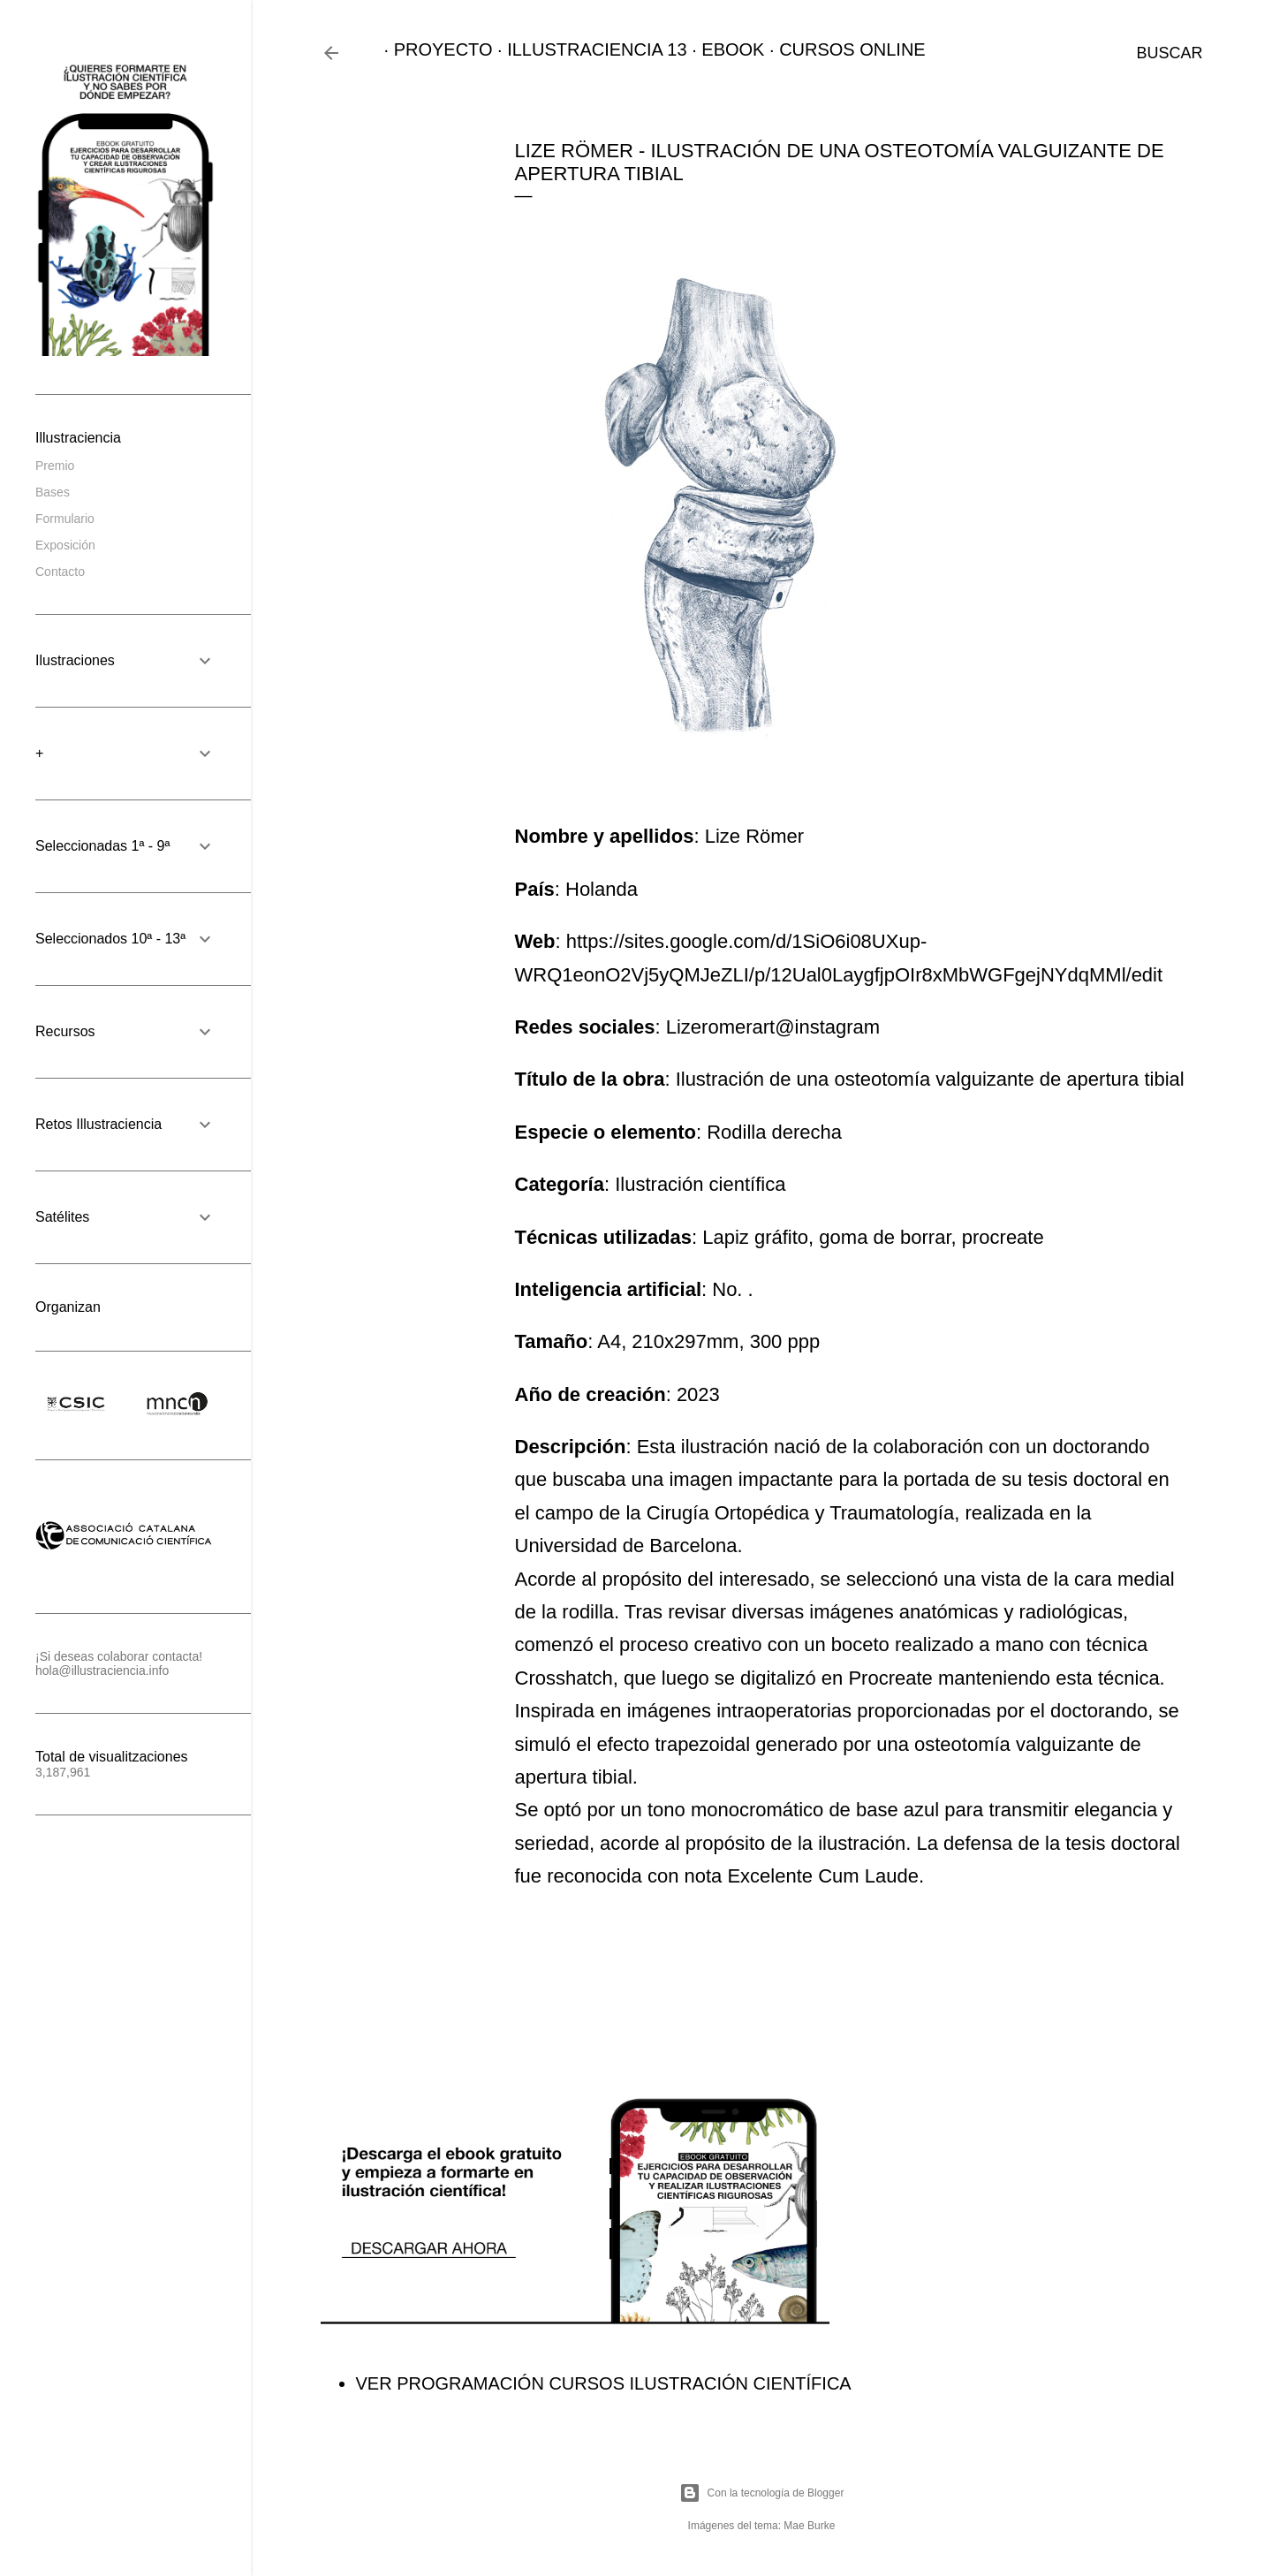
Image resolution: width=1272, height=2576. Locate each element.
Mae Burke (809, 2525)
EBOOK (723, 49)
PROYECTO (433, 49)
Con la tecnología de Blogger (761, 2493)
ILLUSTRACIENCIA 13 (587, 49)
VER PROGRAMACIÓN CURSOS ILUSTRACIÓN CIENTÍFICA (604, 2383)
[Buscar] (1169, 53)
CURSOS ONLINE (842, 49)
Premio (54, 465)
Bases (52, 492)
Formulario (65, 518)
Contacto (60, 571)
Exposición (65, 545)
